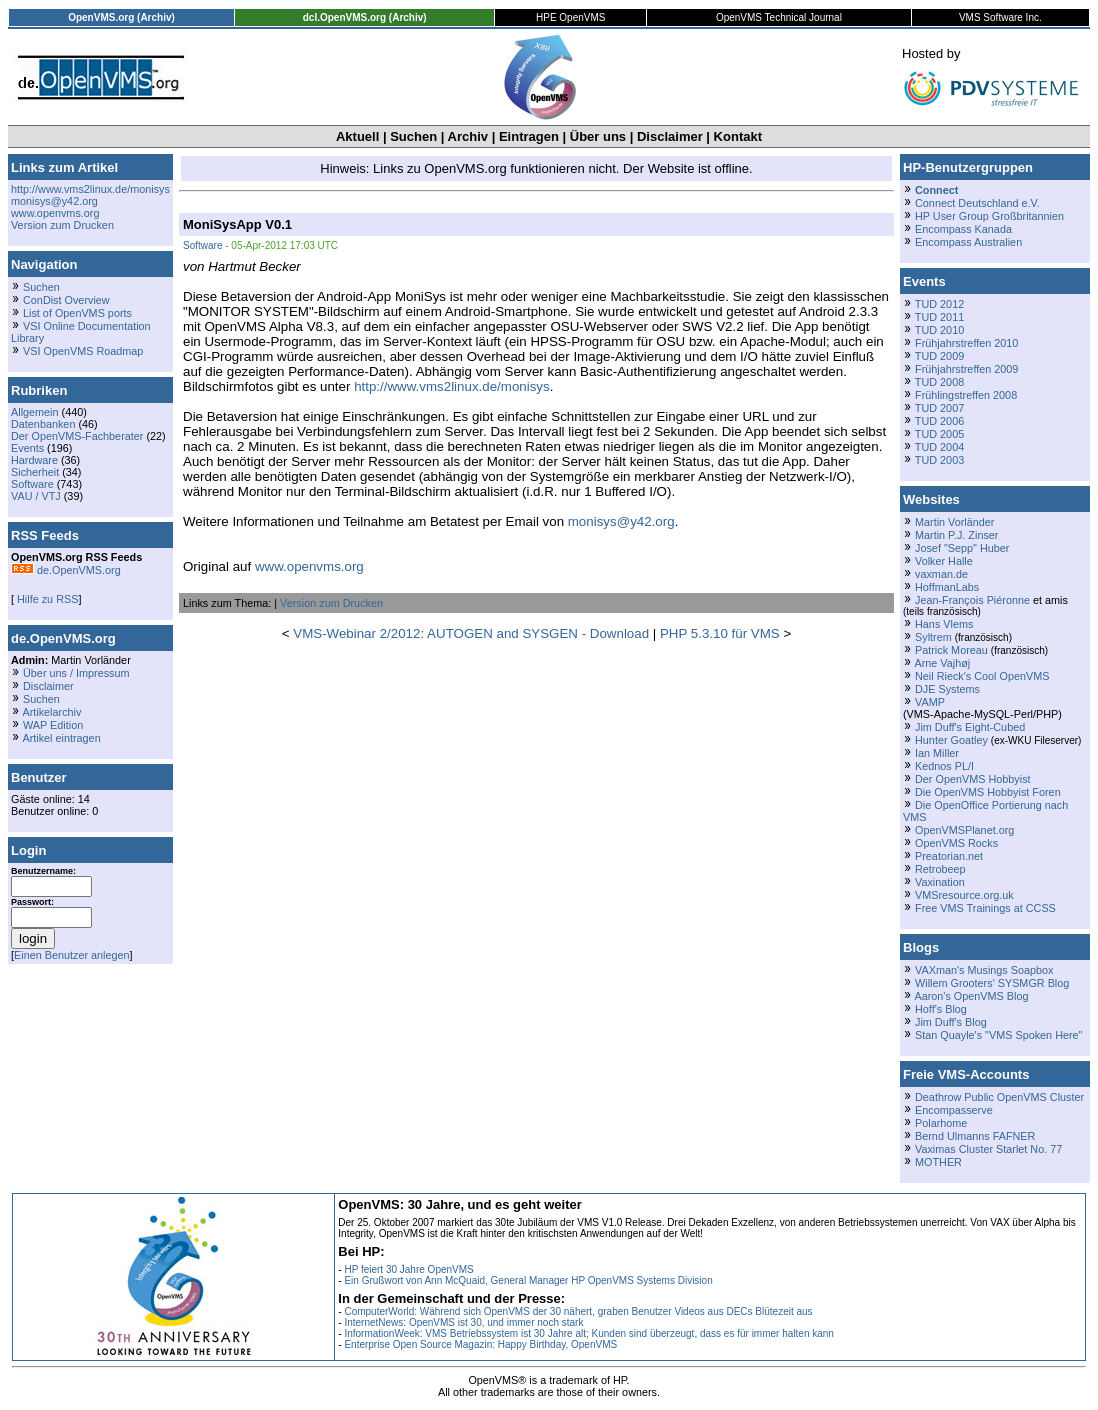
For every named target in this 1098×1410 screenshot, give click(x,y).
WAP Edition (53, 725)
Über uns (598, 136)
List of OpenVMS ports (77, 313)
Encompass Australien (968, 242)
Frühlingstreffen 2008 (966, 395)
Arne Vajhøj (942, 663)
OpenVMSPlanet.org (964, 830)
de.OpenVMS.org (66, 570)
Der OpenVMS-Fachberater (77, 436)
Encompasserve (954, 1110)
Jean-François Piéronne (972, 600)
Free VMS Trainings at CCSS (985, 908)
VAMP (930, 702)
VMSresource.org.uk (964, 895)
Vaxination (940, 882)
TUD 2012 (939, 304)
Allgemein (35, 412)
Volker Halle (944, 561)
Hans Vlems (944, 624)
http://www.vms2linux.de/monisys (90, 189)
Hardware (34, 460)
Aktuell (357, 136)
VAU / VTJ (36, 496)
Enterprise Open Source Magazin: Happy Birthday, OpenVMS (480, 1344)
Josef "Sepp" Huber (962, 548)
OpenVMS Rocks (956, 843)
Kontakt (738, 136)
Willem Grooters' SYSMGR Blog (992, 983)
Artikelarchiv (51, 712)
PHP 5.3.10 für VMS (720, 633)
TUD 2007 (939, 408)
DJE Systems (947, 689)
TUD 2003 (939, 460)
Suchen (413, 136)
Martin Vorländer (954, 522)
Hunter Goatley (951, 740)
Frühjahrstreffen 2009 (966, 369)
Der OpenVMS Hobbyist (973, 779)
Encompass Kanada (963, 229)
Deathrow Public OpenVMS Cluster (999, 1097)
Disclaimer (670, 136)
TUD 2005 (939, 434)
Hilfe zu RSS (46, 599)
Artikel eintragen (61, 738)
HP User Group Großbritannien (989, 216)
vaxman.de (941, 574)
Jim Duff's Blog (951, 1022)
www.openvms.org (55, 213)
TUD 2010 (939, 330)
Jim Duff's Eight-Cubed (970, 727)
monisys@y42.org (54, 201)
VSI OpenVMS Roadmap (83, 351)
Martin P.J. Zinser (956, 535)
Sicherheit (35, 472)
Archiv (468, 136)
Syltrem (933, 637)
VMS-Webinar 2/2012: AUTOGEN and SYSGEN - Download (471, 633)
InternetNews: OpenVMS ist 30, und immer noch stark (463, 1322)
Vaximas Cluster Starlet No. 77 (988, 1149)
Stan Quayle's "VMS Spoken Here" (998, 1035)
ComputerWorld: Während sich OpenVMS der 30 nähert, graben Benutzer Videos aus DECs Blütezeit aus (578, 1311)
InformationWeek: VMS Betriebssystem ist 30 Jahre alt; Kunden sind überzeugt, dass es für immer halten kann (589, 1333)
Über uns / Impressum (76, 673)
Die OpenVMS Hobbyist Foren (988, 792)
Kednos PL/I (944, 766)
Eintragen (529, 136)
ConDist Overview (66, 300)
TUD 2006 (939, 421)
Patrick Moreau (951, 650)
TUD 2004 (939, 447)
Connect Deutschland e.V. (977, 203)
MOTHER (938, 1162)
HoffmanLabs (947, 587)
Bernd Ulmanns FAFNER (975, 1136)
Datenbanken (43, 424)
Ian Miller (937, 753)
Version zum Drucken (62, 225)
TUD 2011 (939, 317)
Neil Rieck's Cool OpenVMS (982, 676)
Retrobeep (940, 869)
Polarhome (941, 1123)
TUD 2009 (939, 356)
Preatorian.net (949, 856)
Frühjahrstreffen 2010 (966, 343)
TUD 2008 (939, 382)
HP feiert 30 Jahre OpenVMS (408, 1269)
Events (27, 448)
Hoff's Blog (941, 1009)
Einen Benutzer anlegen (72, 955)
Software (32, 484)
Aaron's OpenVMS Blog (971, 996)
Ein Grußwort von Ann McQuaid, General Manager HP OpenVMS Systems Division (528, 1280)
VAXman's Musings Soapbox (984, 970)
